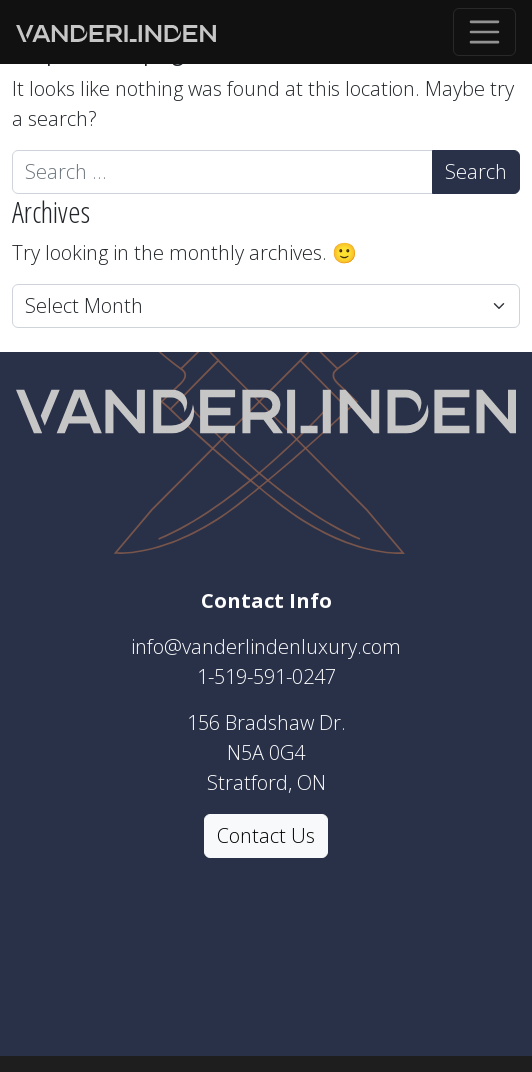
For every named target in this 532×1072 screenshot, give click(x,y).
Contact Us (266, 835)
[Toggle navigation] (485, 32)
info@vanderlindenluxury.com (266, 646)
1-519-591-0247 (266, 676)
